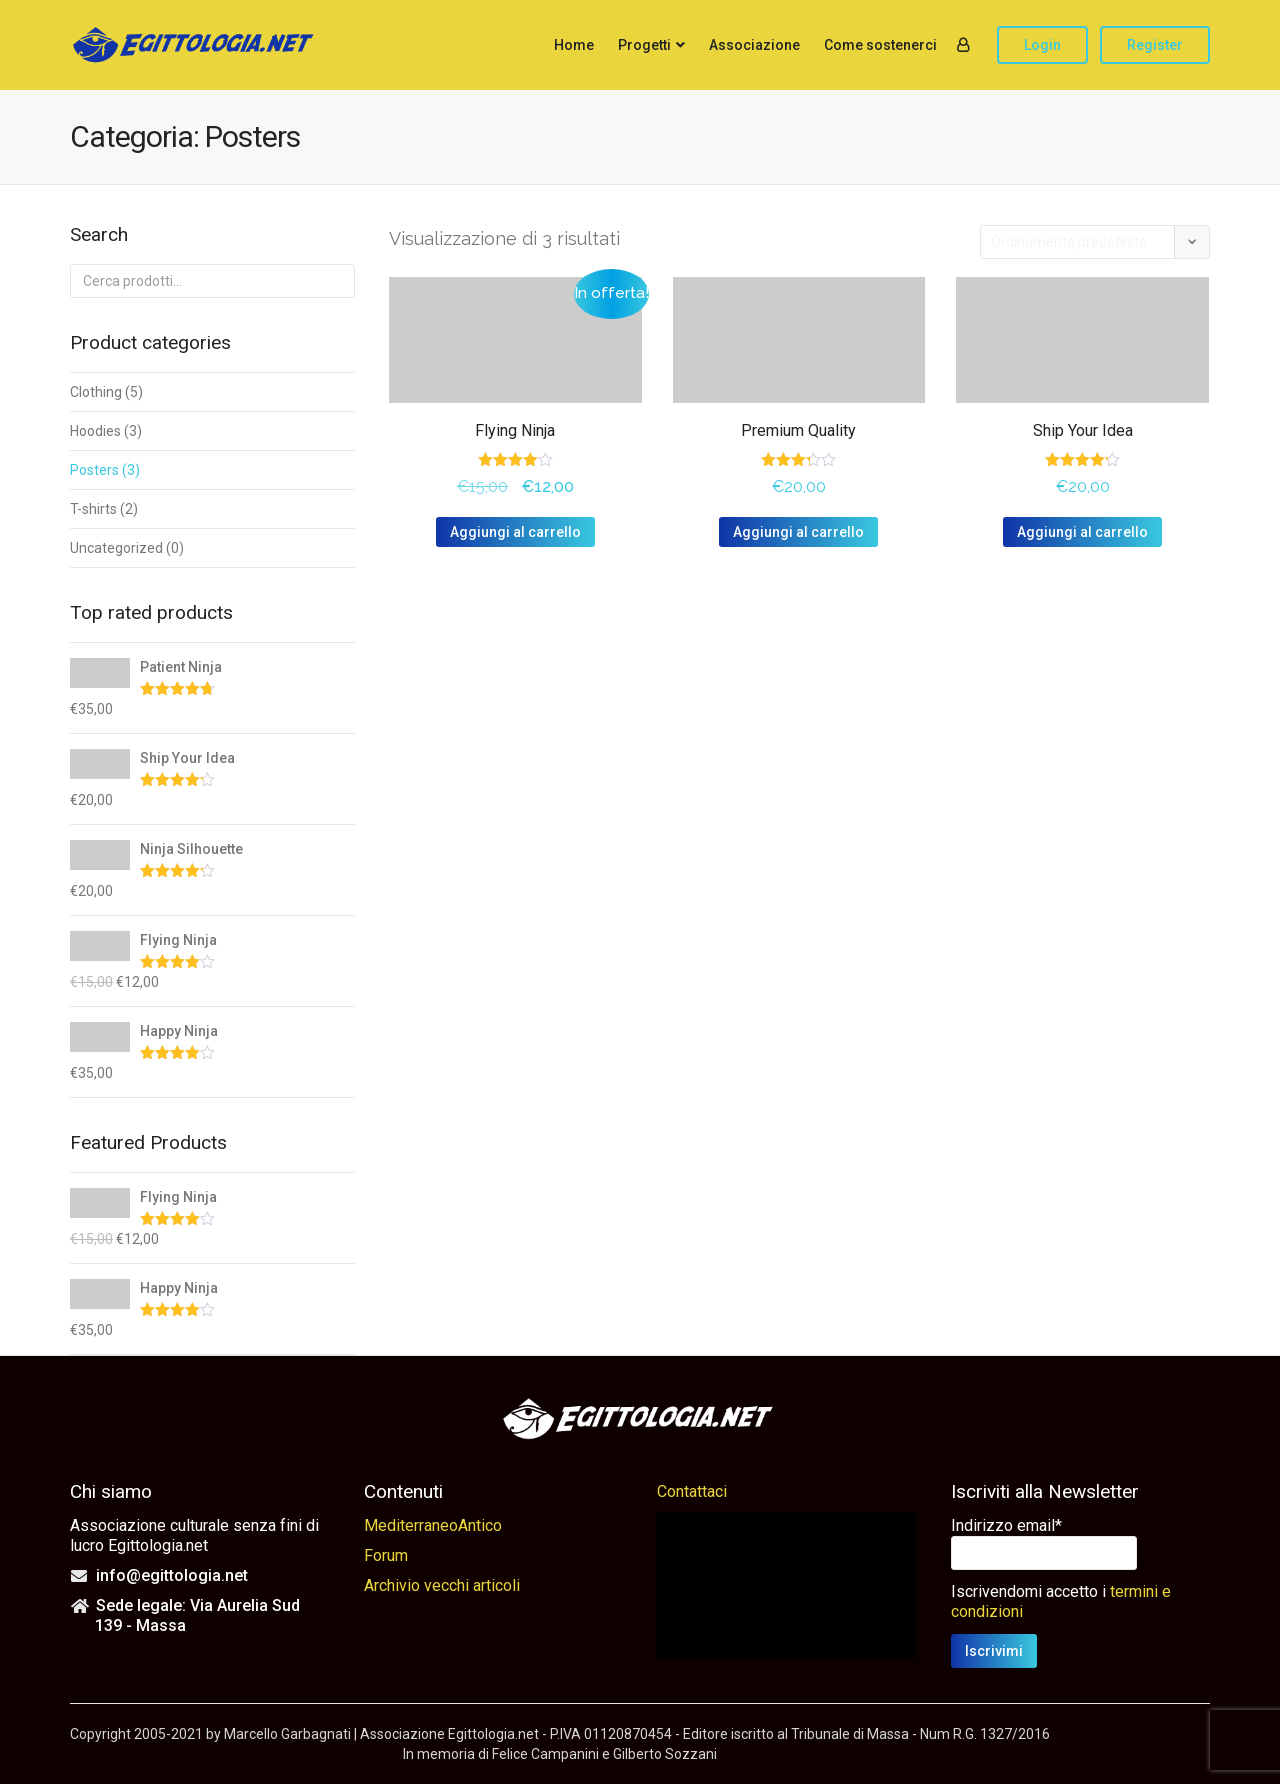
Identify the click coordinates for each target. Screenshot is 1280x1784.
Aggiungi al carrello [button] (515, 532)
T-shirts (93, 509)
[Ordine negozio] (1095, 242)
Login (1042, 45)
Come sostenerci (880, 45)
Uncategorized (116, 548)
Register (1155, 45)
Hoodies (95, 431)
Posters (94, 470)
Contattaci (692, 1491)
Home (574, 45)
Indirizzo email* (1006, 1525)
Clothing (96, 392)
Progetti (644, 45)
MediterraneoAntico (433, 1525)
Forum (386, 1555)
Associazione (754, 45)
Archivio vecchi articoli (442, 1585)
